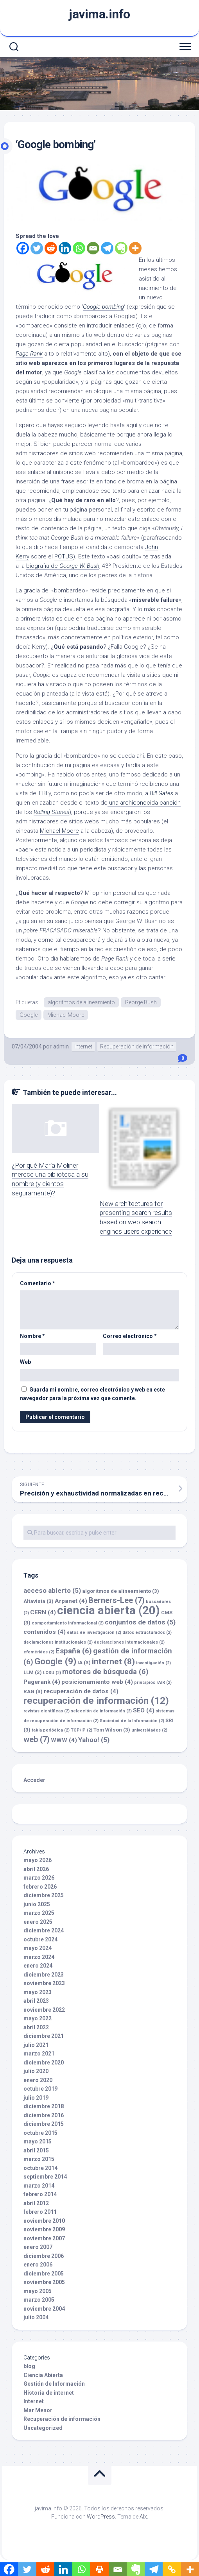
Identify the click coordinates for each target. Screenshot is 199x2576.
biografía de (62, 565)
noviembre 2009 (44, 2229)
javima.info (99, 14)
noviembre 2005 (44, 2282)
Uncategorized (43, 2428)
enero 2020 (37, 2080)
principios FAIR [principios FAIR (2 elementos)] (153, 1682)
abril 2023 (36, 2001)
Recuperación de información (137, 1046)
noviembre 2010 (44, 2221)
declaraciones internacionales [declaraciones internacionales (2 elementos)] (129, 1642)
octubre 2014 (40, 2168)
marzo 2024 (38, 1957)
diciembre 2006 (43, 2256)
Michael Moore (59, 830)
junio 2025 (36, 1904)
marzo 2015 (38, 2159)
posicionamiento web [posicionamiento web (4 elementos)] (97, 1681)
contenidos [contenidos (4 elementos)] (44, 1631)
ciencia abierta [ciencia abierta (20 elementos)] (108, 1610)
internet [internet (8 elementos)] (113, 1661)
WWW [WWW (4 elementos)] (64, 1740)
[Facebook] (22, 248)
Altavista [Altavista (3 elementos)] (38, 1601)
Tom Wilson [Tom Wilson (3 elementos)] (111, 1730)
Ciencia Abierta (43, 2375)
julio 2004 (35, 2317)
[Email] (93, 248)
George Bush (141, 1002)
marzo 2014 (38, 2185)
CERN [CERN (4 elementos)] (43, 1612)
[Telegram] (107, 248)
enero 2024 (37, 1965)
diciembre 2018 (43, 2106)
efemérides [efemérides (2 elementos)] (38, 1652)
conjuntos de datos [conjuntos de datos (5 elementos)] (140, 1622)
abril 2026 (36, 1869)
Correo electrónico (130, 1336)
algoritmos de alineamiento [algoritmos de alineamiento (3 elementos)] (120, 1591)
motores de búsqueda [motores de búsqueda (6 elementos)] (105, 1671)
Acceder (34, 1780)
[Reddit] (51, 248)
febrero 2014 (40, 2194)
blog (29, 2366)
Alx (143, 2516)
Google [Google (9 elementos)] (55, 1661)
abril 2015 (36, 2150)
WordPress (101, 2516)
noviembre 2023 (44, 1983)
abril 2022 (36, 2027)
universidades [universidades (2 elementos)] (149, 1730)
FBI (43, 793)
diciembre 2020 (43, 2062)
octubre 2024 (40, 1939)
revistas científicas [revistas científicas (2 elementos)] (46, 1711)
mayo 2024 (37, 1948)
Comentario (37, 1283)
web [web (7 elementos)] (36, 1739)
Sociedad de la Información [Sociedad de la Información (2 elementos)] (132, 1720)
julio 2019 (35, 2098)
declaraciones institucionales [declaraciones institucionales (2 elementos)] (58, 1642)
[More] (135, 248)
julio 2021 (35, 2045)
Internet (83, 1046)
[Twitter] (36, 248)
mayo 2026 (37, 1860)
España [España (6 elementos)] (74, 1650)
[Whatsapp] (79, 248)
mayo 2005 (37, 2291)
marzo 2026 (38, 1878)
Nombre (32, 1336)
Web (25, 1362)
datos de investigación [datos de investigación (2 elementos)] (94, 1632)
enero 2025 (37, 1922)
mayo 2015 (37, 2141)
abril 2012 (36, 2203)
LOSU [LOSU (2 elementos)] (52, 1672)
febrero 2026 (40, 1887)
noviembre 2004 (44, 2309)
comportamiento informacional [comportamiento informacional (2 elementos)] (68, 1623)
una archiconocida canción (144, 802)
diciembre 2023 (43, 1974)
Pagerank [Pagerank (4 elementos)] (41, 1681)
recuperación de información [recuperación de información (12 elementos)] (96, 1700)
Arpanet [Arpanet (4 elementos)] (71, 1601)
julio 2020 (35, 2071)
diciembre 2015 (43, 2124)
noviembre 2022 (44, 2010)
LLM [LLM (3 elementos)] (32, 1672)
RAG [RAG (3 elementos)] (33, 1691)
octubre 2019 (40, 2089)
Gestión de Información (54, 2384)
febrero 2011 (40, 2212)
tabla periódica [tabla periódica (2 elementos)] (51, 1730)
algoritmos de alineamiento (81, 1002)
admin (61, 1046)
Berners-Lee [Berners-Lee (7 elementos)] (116, 1600)
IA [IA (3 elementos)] (84, 1662)
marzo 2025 (38, 1913)
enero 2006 (37, 2264)
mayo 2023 (37, 1992)
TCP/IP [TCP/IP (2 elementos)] (81, 1730)
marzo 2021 (38, 2053)
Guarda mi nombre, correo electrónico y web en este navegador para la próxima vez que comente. (92, 1394)
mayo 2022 (37, 2018)
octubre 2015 (40, 2133)
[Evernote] (121, 248)
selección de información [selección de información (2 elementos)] (101, 1711)
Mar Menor (37, 2410)
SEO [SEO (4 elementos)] (143, 1710)
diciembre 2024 (43, 1930)
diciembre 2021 (43, 2036)
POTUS (63, 556)
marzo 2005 (38, 2300)
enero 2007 (37, 2247)
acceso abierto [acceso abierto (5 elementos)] (52, 1590)
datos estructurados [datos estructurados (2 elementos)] (147, 1632)
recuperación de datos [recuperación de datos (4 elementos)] (81, 1691)
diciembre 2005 (43, 2273)
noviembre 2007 (44, 2238)
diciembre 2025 (43, 1895)
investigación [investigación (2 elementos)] (153, 1662)
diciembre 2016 (43, 2115)
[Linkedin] (65, 248)
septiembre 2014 (45, 2177)
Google (29, 1015)
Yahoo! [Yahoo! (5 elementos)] (93, 1740)
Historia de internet (48, 2393)
